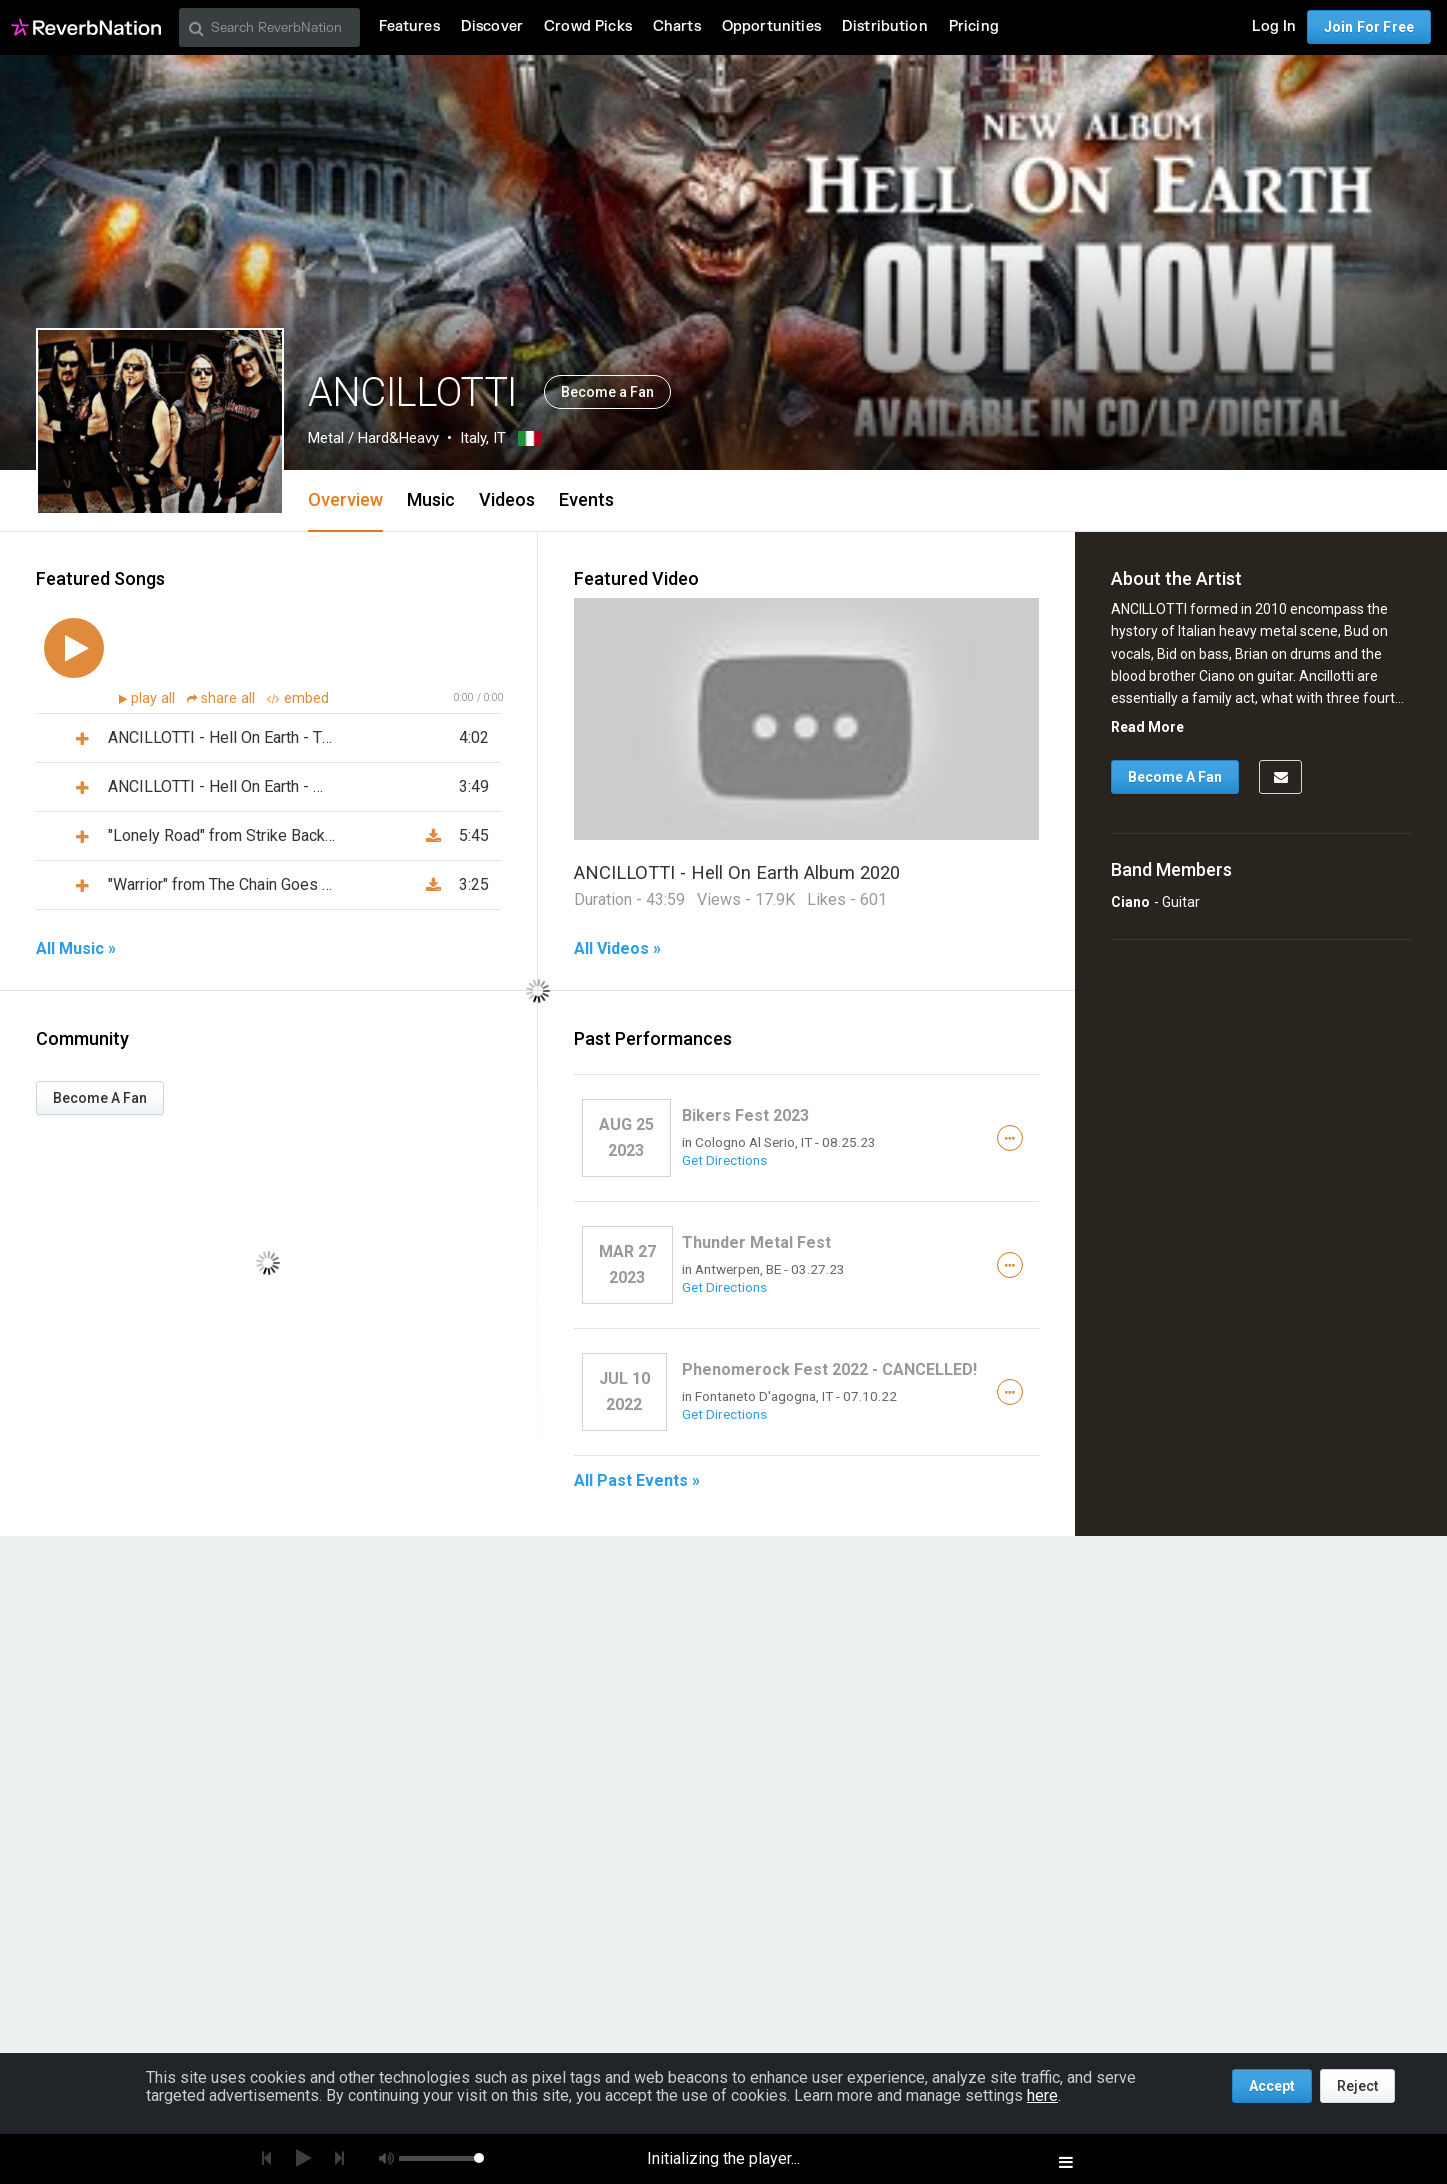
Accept (1272, 2086)
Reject (1357, 2086)
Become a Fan (607, 392)
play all (155, 698)
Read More (1147, 727)
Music (431, 499)
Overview (345, 499)
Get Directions (724, 1160)
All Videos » (617, 949)
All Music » (76, 949)
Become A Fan (100, 1098)
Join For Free (1369, 27)
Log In (1274, 26)
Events (586, 499)
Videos (507, 499)
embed (298, 698)
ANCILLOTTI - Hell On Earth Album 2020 (737, 872)
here (1042, 2095)
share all (223, 698)
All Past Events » (637, 1481)
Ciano (1130, 902)
